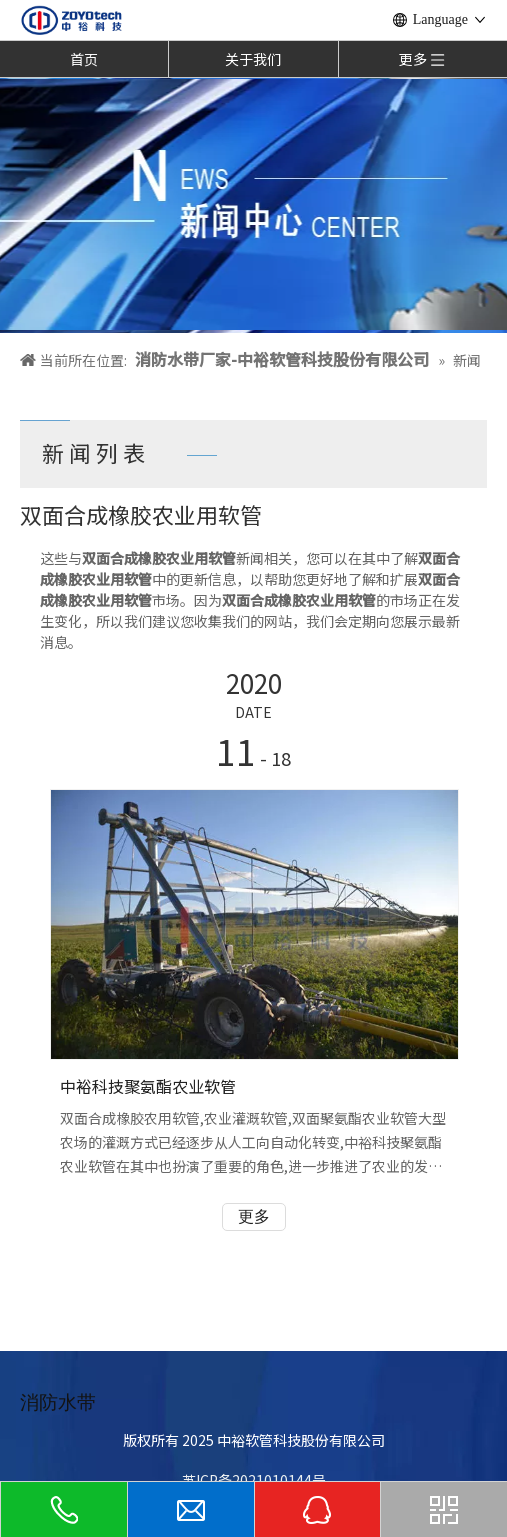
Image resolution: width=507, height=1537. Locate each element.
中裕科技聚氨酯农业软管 (148, 1086)
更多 (254, 1216)
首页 (84, 59)
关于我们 (253, 59)
